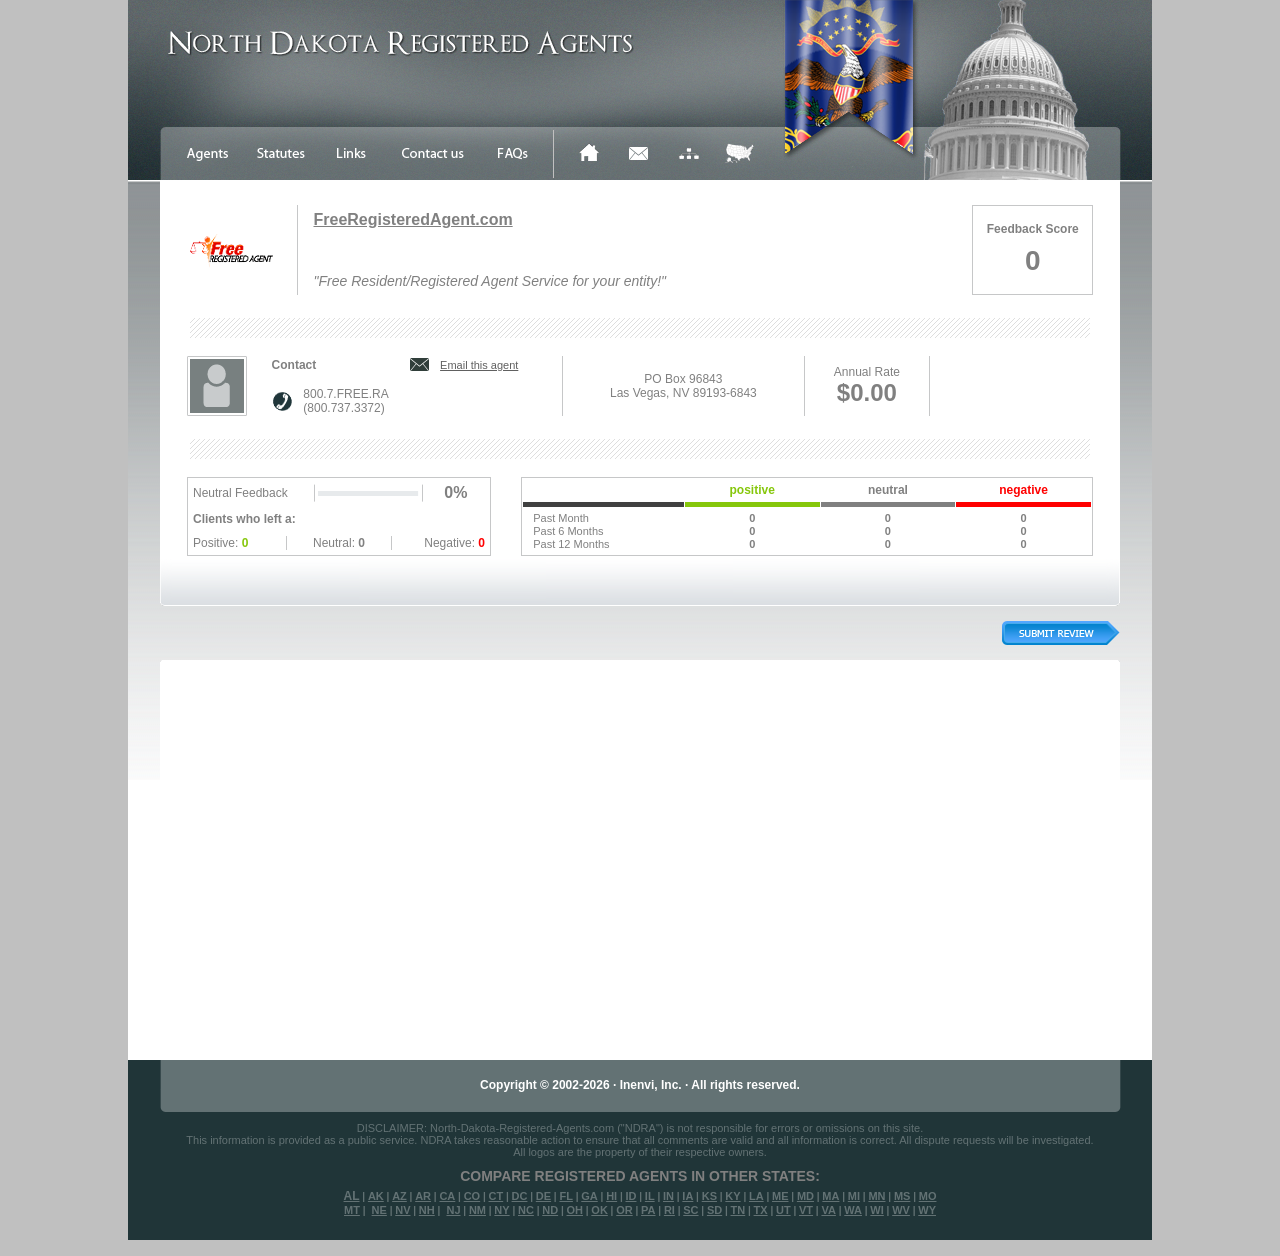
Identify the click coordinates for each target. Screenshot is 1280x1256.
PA (648, 1210)
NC (526, 1210)
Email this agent (479, 365)
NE (379, 1210)
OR (624, 1210)
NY (501, 1210)
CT (496, 1196)
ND (550, 1210)
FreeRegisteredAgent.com (412, 219)
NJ (453, 1210)
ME (780, 1196)
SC (690, 1210)
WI (876, 1210)
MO (928, 1196)
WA (853, 1210)
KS (709, 1196)
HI (611, 1196)
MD (805, 1196)
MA (830, 1196)
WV (901, 1210)
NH (427, 1210)
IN (668, 1196)
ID (630, 1196)
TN (738, 1210)
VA (828, 1210)
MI (854, 1196)
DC (520, 1196)
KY (732, 1196)
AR (423, 1196)
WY (927, 1210)
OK (599, 1210)
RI (669, 1210)
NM (477, 1210)
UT (783, 1210)
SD (714, 1210)
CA (447, 1196)
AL (352, 1196)
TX (761, 1210)
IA (687, 1196)
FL (565, 1196)
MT (352, 1210)
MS (902, 1196)
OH (574, 1210)
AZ (399, 1196)
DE (543, 1196)
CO (472, 1196)
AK (376, 1196)
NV (402, 1210)
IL (650, 1196)
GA (589, 1196)
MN (876, 1196)
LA (756, 1196)
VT (806, 1210)
